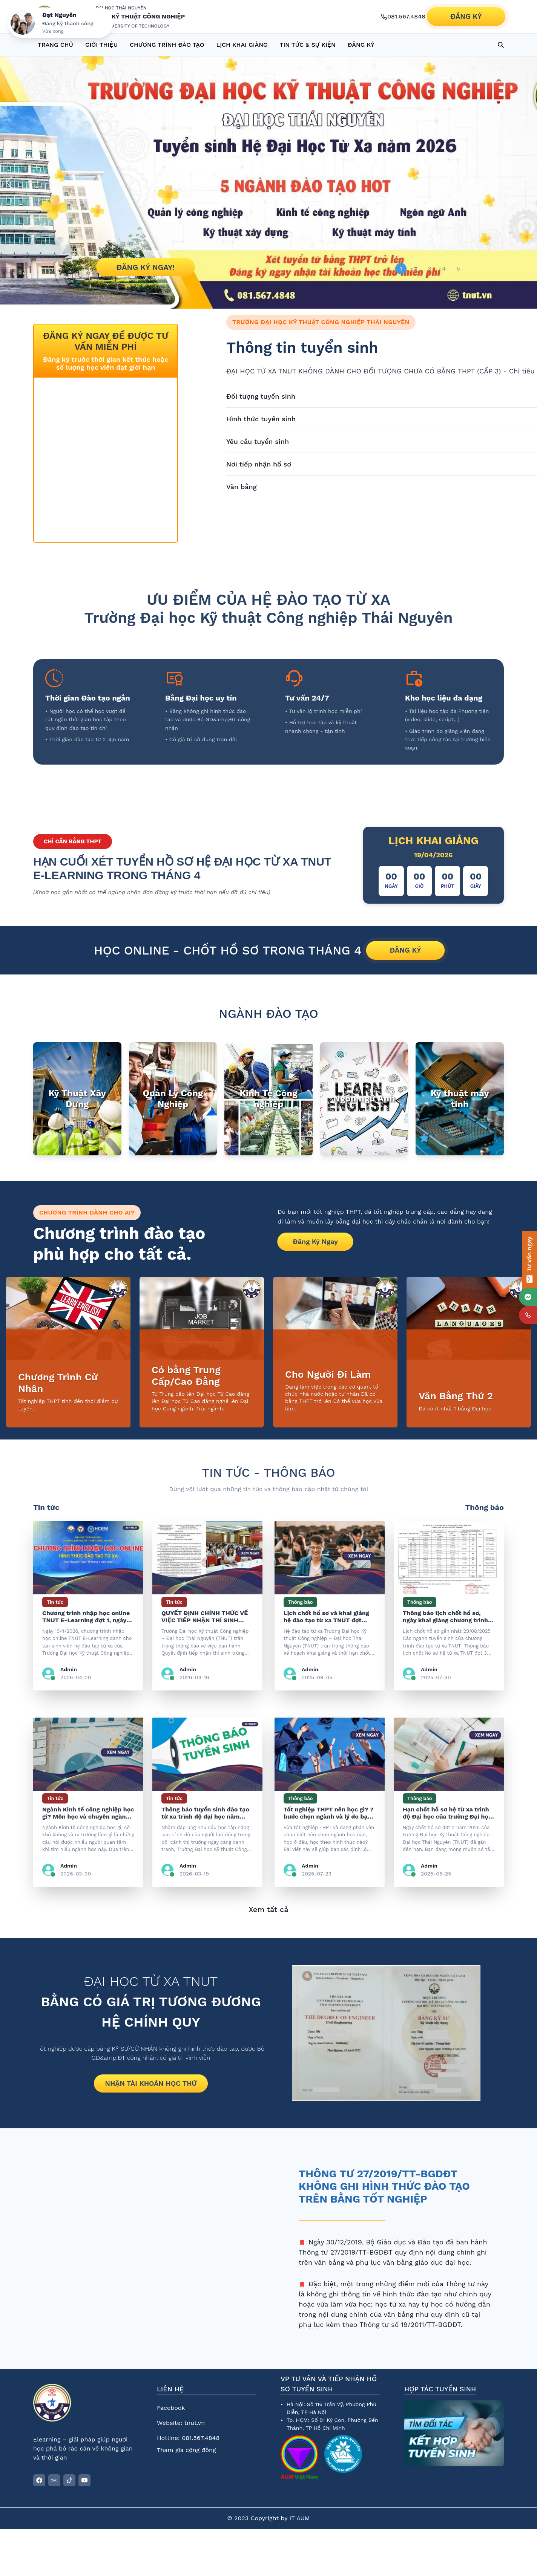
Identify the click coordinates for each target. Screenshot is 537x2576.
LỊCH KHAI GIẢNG (242, 44)
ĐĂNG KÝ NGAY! (146, 267)
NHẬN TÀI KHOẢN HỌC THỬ (150, 2083)
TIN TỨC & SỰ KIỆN (308, 44)
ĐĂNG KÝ (466, 16)
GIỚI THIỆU (101, 44)
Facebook (171, 2407)
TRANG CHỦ (55, 44)
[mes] (528, 1297)
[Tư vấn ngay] (529, 1260)
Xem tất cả (268, 1909)
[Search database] (501, 45)
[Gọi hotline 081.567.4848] (402, 17)
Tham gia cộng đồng (186, 2450)
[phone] (528, 1315)
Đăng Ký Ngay (315, 1241)
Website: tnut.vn (181, 2422)
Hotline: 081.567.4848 (188, 2437)
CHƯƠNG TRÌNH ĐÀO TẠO (167, 44)
